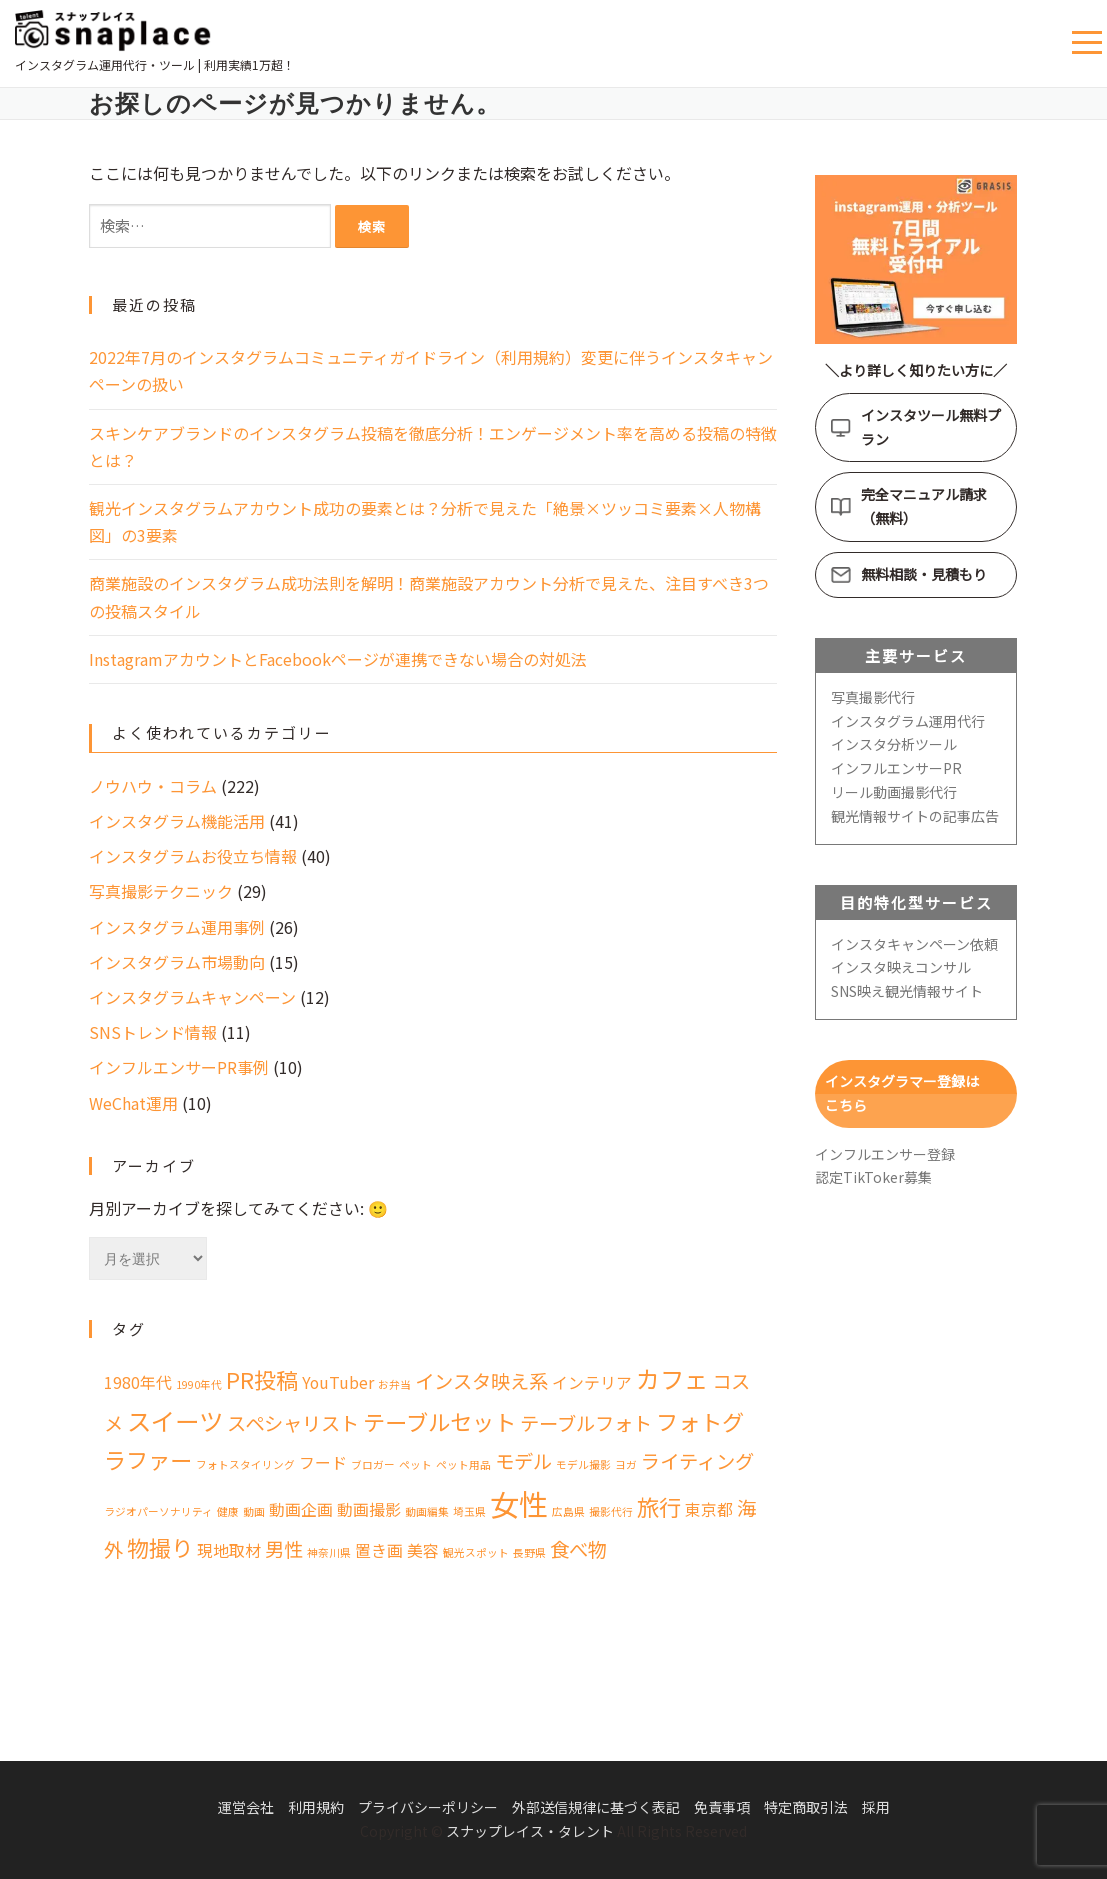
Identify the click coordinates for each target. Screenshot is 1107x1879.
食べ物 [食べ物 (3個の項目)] (578, 1549)
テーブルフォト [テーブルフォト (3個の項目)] (586, 1423)
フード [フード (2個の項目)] (323, 1462)
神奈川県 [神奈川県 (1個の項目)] (329, 1552)
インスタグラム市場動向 (177, 962)
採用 (876, 1807)
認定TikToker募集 (873, 1177)
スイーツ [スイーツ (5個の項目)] (175, 1420)
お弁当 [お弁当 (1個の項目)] (394, 1384)
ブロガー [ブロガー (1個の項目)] (373, 1464)
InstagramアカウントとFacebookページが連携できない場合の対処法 (338, 659)
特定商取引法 (806, 1807)
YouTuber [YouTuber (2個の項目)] (338, 1382)
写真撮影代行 (873, 697)
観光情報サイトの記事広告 (915, 816)
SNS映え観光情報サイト (907, 991)
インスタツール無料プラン (931, 427)
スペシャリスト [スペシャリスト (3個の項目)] (293, 1423)
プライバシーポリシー (428, 1807)
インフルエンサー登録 (885, 1154)
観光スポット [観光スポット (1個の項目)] (476, 1552)
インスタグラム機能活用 (177, 821)
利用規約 (316, 1807)
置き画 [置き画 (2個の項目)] (379, 1550)
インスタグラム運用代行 (908, 721)
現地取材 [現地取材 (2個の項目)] (229, 1550)
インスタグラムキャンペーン (192, 997)
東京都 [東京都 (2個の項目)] (709, 1509)
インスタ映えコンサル (901, 967)
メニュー (1089, 43)
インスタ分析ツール (894, 744)
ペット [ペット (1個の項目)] (415, 1464)
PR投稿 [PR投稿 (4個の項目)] (262, 1379)
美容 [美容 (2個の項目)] (423, 1550)
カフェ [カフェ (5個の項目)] (672, 1378)
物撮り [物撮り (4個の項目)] (160, 1547)
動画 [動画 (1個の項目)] (254, 1511)
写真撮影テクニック (161, 891)
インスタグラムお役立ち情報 (193, 856)
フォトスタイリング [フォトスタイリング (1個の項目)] (245, 1464)
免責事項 (722, 1807)
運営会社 (246, 1807)
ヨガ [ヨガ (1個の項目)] (626, 1464)
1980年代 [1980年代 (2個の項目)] (138, 1382)
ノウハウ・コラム (153, 786)
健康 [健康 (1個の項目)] (228, 1511)
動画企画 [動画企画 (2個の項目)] (301, 1509)
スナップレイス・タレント (530, 1831)
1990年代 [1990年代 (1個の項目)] (199, 1384)
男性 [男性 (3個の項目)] (284, 1549)
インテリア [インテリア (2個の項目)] (592, 1382)
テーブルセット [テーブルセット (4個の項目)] (439, 1421)
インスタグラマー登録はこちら (902, 1093)
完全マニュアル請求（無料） (924, 506)
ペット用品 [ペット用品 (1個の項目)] (463, 1464)
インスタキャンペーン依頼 (914, 944)
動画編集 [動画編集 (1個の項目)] (427, 1511)
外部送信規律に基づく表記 (596, 1807)
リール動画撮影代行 (894, 792)
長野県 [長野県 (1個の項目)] (529, 1552)
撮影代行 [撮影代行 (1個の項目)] (611, 1511)
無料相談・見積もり (924, 574)
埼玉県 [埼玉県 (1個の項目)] (469, 1511)
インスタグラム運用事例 (177, 927)
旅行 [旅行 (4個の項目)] (659, 1506)
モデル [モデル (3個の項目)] (523, 1461)
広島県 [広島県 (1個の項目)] (568, 1511)
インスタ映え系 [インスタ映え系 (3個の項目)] (481, 1381)
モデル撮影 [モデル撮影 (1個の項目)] (583, 1464)
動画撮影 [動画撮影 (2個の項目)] (369, 1509)
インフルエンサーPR (896, 768)
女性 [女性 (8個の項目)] (519, 1503)
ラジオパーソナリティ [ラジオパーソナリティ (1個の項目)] (158, 1511)
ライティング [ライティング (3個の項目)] (697, 1461)
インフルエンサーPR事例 (179, 1067)
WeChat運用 (133, 1103)
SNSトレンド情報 (153, 1032)
